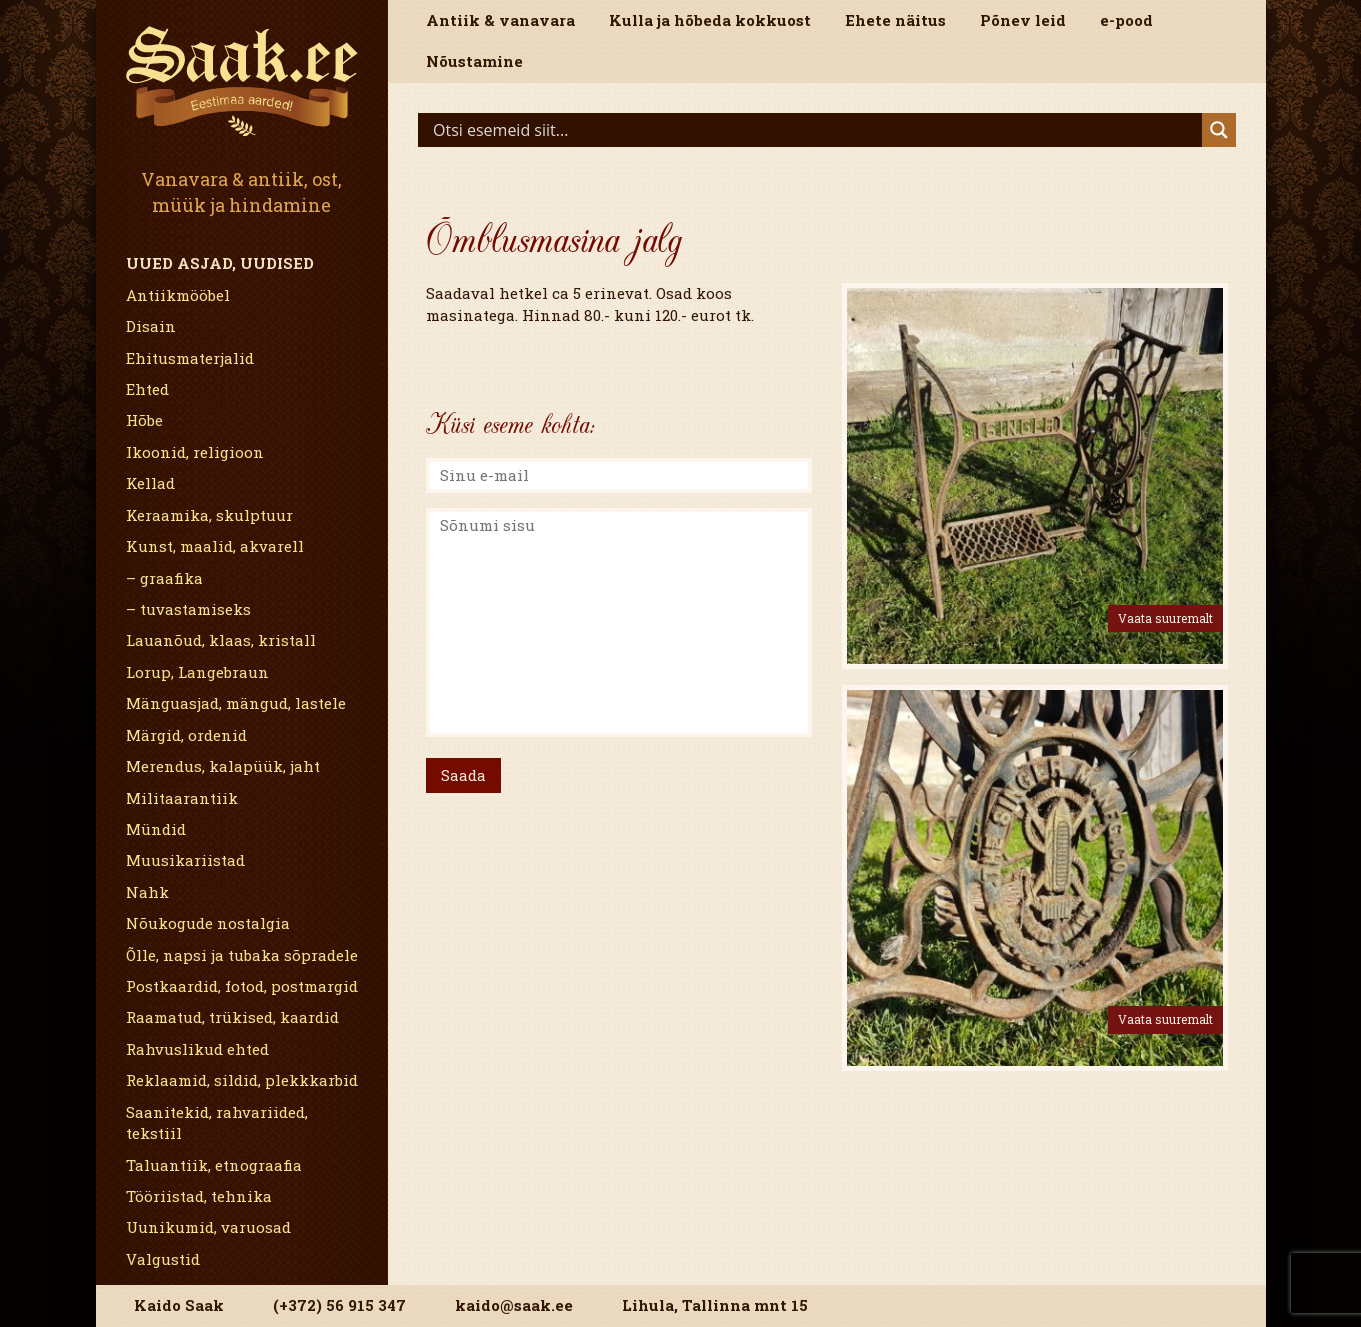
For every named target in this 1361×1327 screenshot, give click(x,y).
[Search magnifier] (1219, 130)
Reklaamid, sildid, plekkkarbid (242, 1080)
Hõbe (144, 420)
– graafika (164, 578)
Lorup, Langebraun (197, 672)
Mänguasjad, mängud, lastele (236, 703)
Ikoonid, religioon (195, 452)
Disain (151, 326)
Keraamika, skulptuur (209, 515)
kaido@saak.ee (514, 1305)
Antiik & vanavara (500, 20)
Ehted (147, 389)
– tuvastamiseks (188, 609)
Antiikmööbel (178, 295)
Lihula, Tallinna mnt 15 (715, 1305)
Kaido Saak (179, 1305)
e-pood (1126, 20)
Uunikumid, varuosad (208, 1227)
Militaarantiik (182, 798)
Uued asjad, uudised (220, 263)
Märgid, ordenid (186, 735)
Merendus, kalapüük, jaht (223, 766)
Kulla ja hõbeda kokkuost (710, 20)
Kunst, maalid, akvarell (215, 546)
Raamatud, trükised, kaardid (232, 1017)
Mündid (156, 829)
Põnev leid (1023, 20)
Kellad (150, 483)
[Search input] (815, 130)
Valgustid (163, 1259)
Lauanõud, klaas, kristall (221, 640)
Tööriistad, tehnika (199, 1196)
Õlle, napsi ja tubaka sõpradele (242, 955)
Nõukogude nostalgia (208, 923)
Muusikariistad (185, 860)
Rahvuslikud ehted (197, 1049)
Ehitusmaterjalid (190, 358)
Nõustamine (474, 61)
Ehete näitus (895, 20)
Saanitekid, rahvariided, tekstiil (217, 1122)
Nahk (147, 892)
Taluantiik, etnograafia (214, 1165)
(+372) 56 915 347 (339, 1305)
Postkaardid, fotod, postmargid (242, 986)
